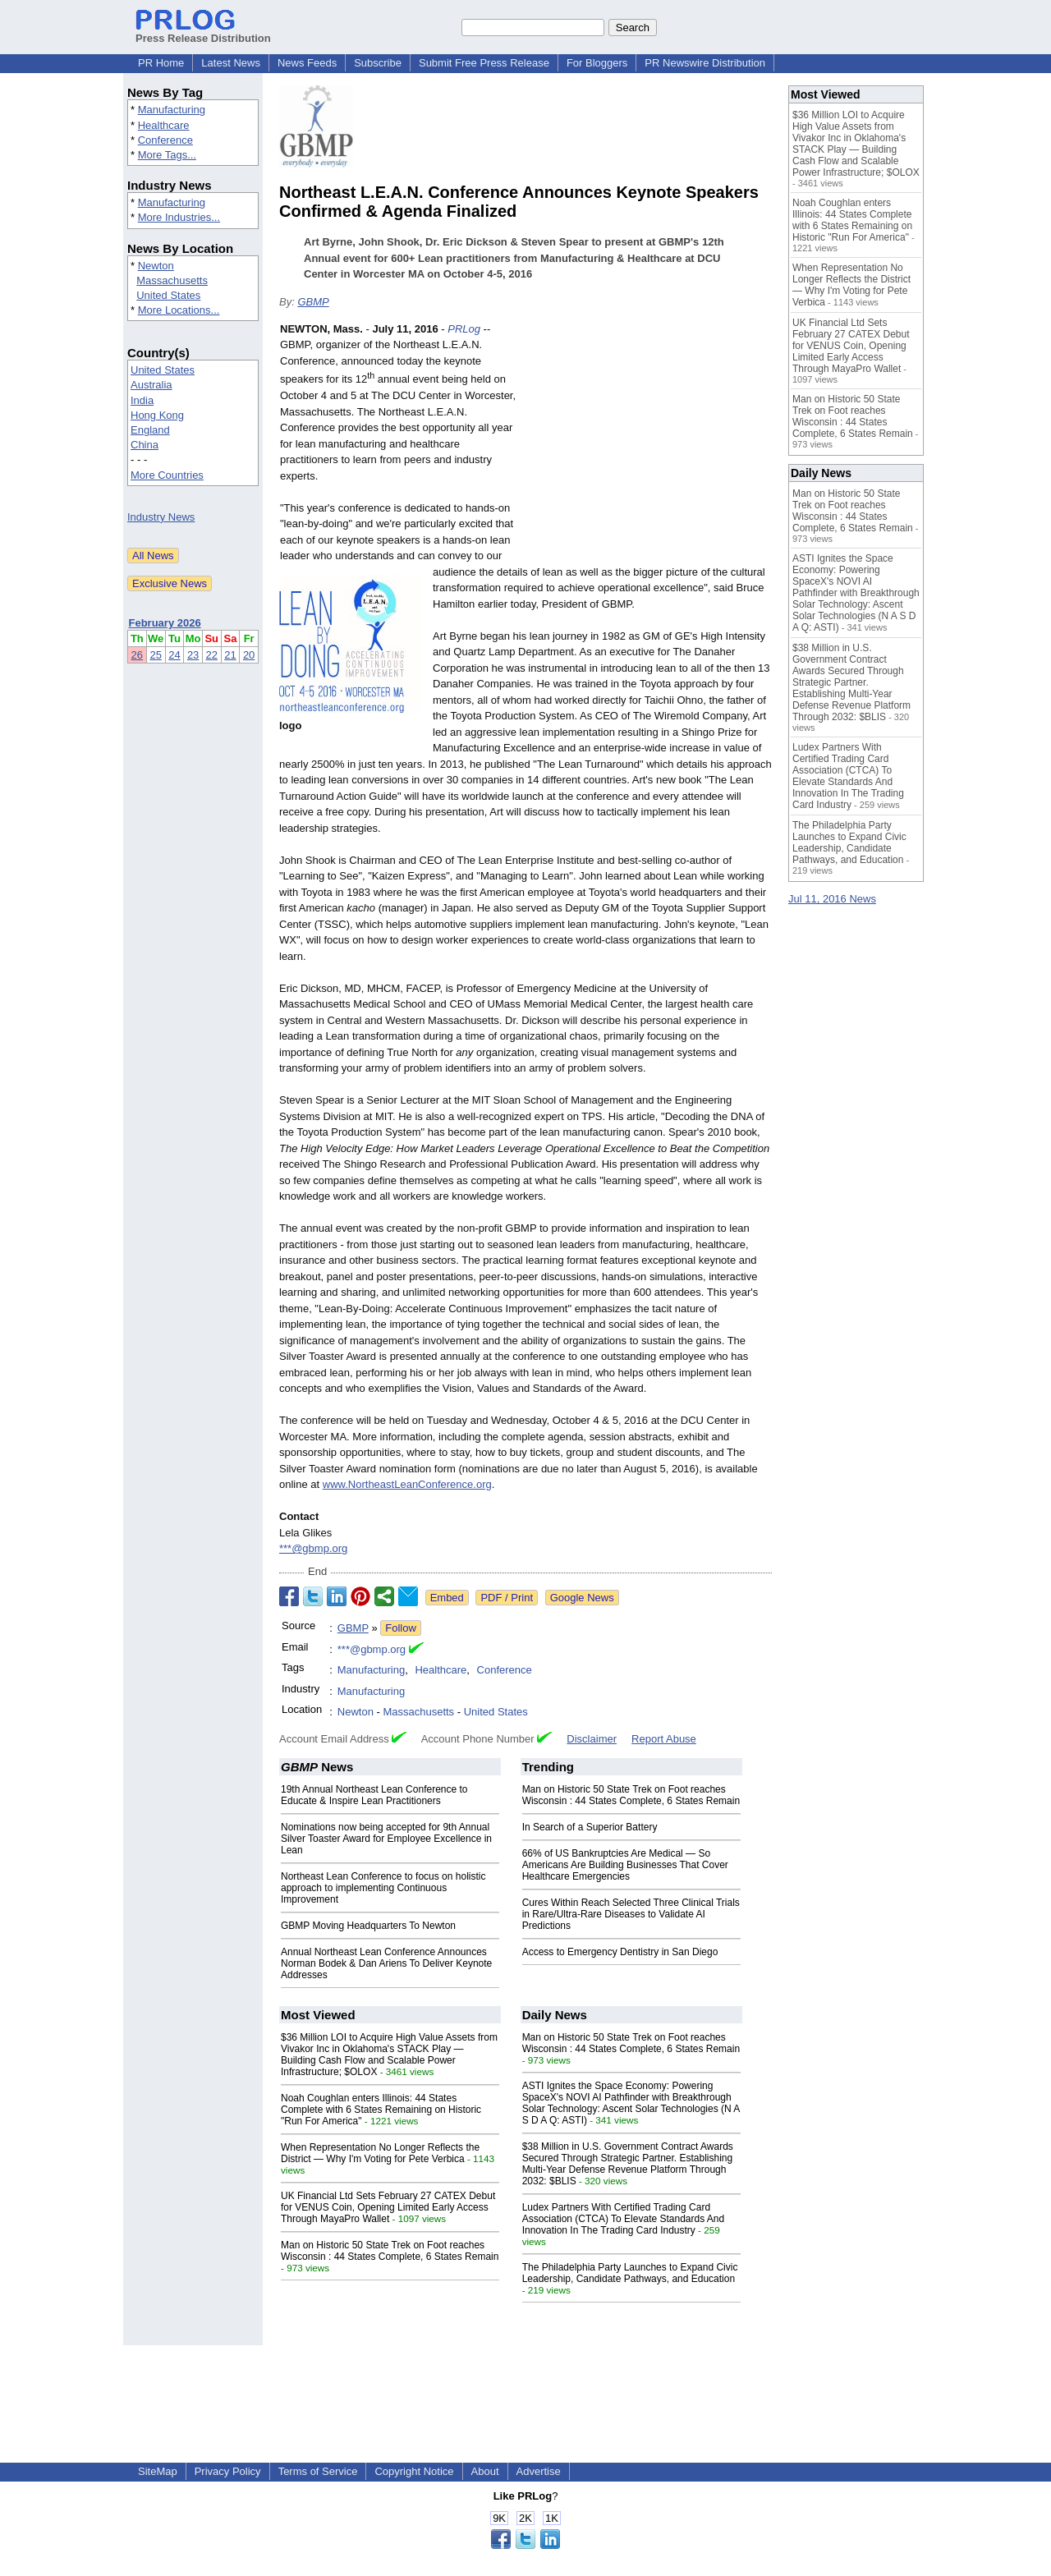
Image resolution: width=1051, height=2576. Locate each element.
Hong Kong (157, 415)
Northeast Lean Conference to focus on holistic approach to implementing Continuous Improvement (383, 1888)
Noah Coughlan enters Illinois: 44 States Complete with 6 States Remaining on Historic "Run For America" (381, 2109)
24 (174, 655)
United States (168, 295)
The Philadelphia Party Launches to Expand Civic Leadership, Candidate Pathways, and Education (630, 2272)
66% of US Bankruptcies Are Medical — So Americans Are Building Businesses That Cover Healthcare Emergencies (625, 1865)
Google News (582, 1597)
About (485, 2471)
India (142, 400)
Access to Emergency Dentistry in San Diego (620, 1952)
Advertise (538, 2471)
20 (249, 655)
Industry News (161, 517)
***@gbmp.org (313, 1548)
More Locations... (179, 310)
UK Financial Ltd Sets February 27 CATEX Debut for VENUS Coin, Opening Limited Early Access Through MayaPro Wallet (388, 2207)
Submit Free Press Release (484, 63)
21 (230, 655)
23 (193, 655)
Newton (156, 265)
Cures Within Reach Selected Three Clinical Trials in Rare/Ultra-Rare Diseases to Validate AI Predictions (631, 1914)
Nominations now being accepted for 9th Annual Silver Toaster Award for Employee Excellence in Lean (386, 1838)
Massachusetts (172, 280)
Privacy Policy (228, 2471)
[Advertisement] (649, 441)
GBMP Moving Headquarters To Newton (368, 1925)
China (144, 445)
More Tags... (167, 155)
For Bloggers (597, 63)
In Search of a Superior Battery (590, 1827)
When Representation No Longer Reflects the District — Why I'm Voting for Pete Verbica (380, 2153)
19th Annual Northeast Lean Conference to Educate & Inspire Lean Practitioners (374, 1795)
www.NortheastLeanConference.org (407, 1484)
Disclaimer (592, 1739)
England (150, 430)
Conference (165, 140)
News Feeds (307, 63)
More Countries (167, 475)
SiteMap (157, 2471)
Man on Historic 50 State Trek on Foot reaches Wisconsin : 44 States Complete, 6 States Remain (631, 1795)
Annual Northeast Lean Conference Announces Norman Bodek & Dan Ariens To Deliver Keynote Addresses (386, 1963)
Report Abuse (663, 1739)
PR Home (161, 63)
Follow (400, 1628)
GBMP (312, 302)
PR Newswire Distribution (705, 63)
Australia (151, 385)
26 (137, 655)
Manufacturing (171, 109)
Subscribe (378, 63)
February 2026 (165, 623)
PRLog (463, 329)
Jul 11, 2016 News (832, 899)
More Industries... (179, 217)
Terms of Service (318, 2471)
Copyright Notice (413, 2471)
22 (212, 655)
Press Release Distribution (203, 32)
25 (155, 655)
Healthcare (164, 125)
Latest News (230, 63)
